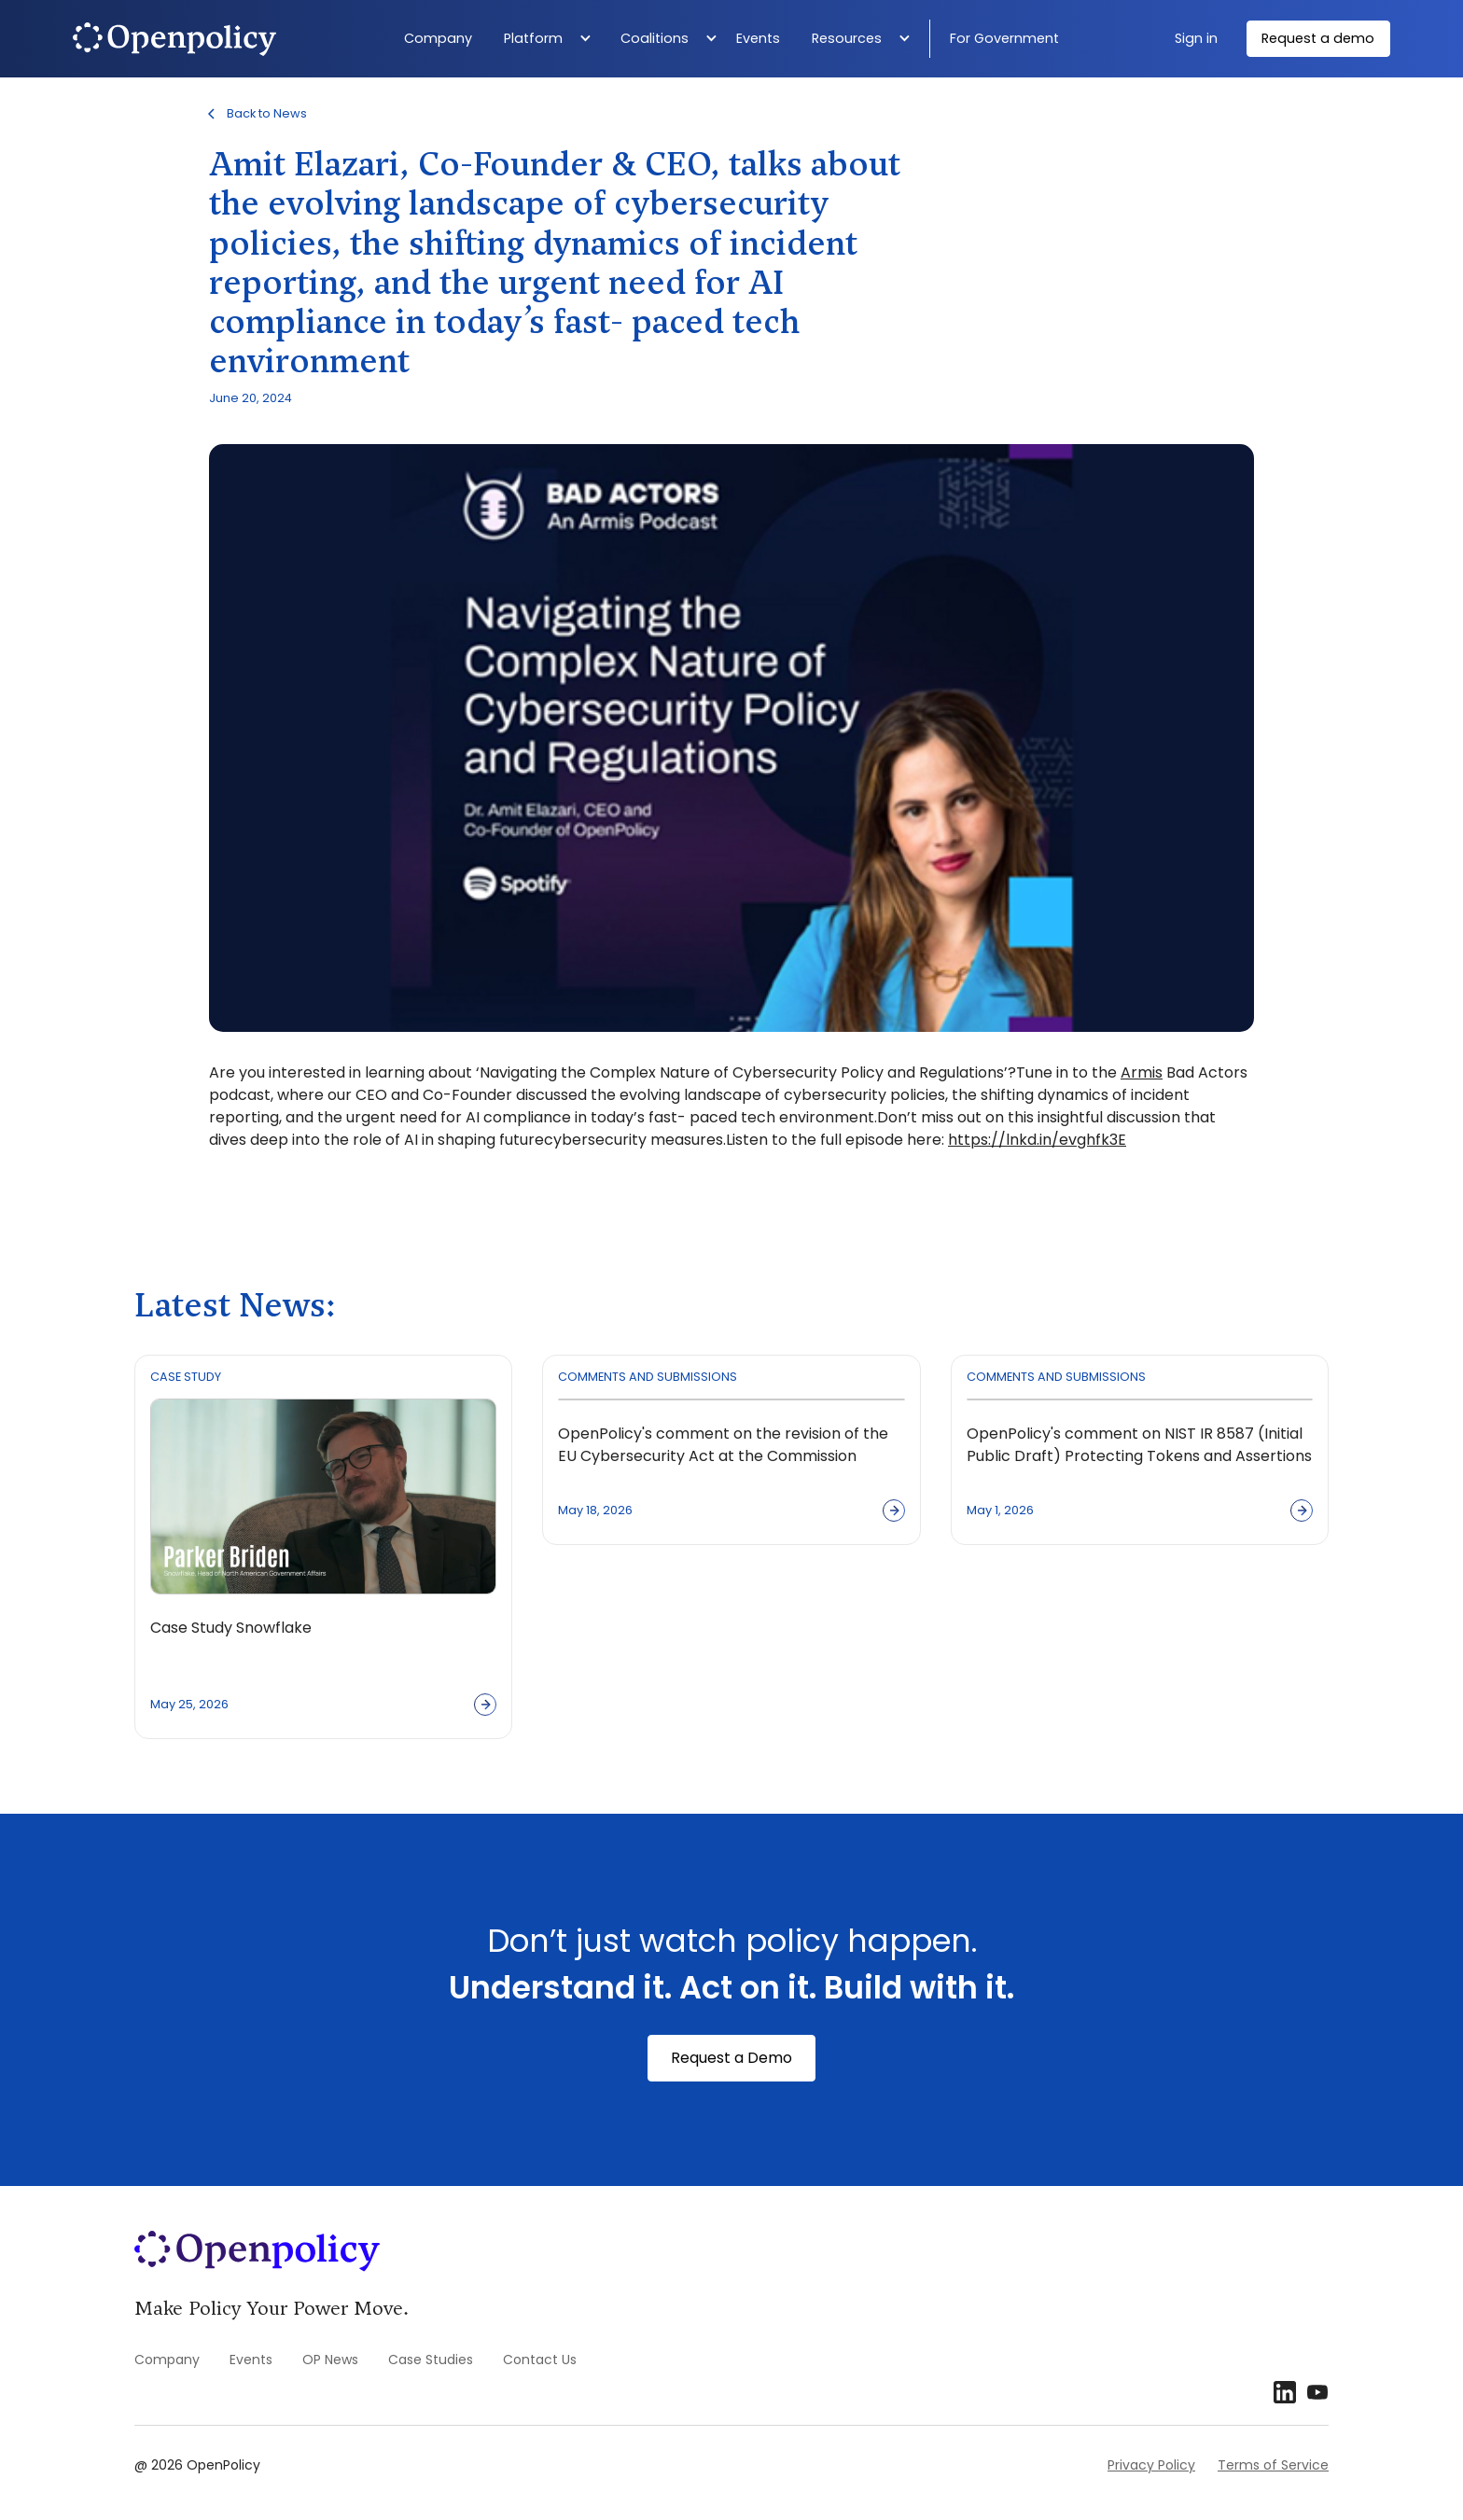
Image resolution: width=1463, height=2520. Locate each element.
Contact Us (540, 2359)
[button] (552, 39)
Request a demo (1317, 38)
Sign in (1196, 38)
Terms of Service (1273, 2465)
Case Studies (430, 2359)
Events (758, 38)
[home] (221, 39)
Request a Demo (731, 2057)
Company (438, 38)
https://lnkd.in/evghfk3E (1037, 1139)
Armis (1142, 1072)
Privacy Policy (1151, 2465)
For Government (1004, 38)
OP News (330, 2359)
